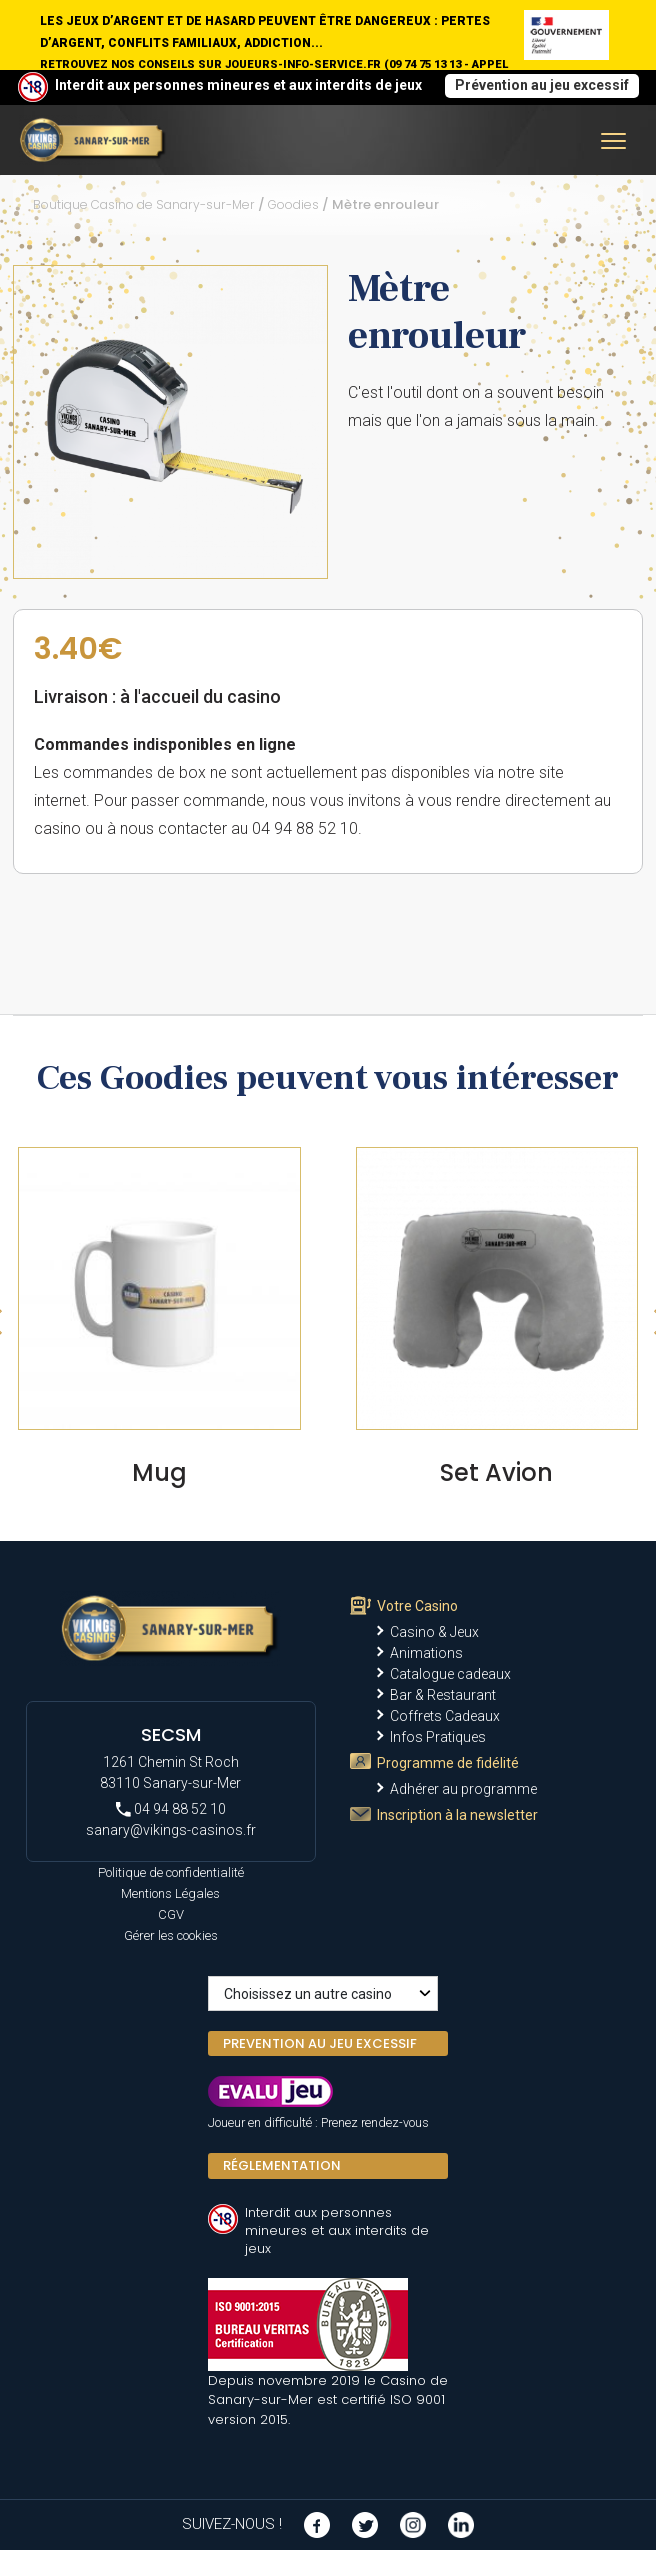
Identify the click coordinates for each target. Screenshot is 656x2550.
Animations (426, 1653)
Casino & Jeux (434, 1632)
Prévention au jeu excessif (542, 85)
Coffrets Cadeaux (445, 1716)
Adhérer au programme (463, 1789)
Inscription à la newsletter (457, 1815)
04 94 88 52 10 (171, 1809)
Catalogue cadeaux (450, 1674)
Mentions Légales (170, 1893)
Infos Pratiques (438, 1737)
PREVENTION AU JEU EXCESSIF (320, 2043)
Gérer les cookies (171, 1935)
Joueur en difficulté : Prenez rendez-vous (318, 2122)
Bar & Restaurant (443, 1695)
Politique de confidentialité (171, 1872)
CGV (171, 1914)
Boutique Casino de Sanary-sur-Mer (144, 204)
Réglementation (282, 2165)
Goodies (293, 204)
